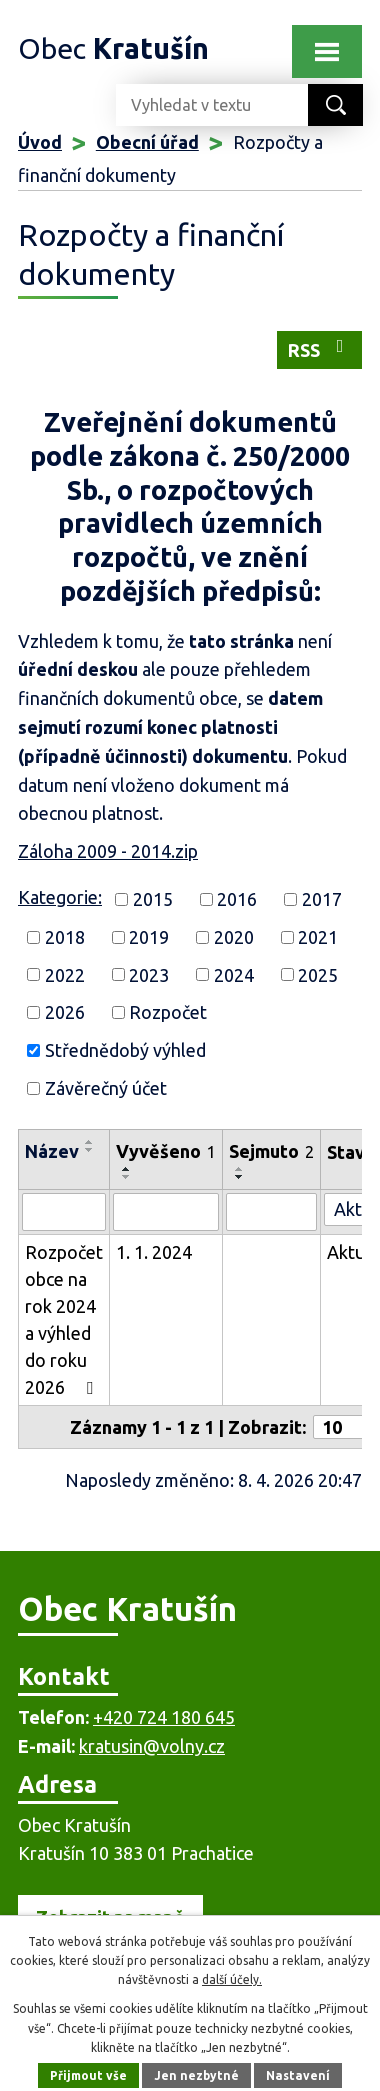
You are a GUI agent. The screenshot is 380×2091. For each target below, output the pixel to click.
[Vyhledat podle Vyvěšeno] (166, 1212)
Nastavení (298, 2075)
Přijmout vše (88, 2075)
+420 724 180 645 (164, 1717)
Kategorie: (60, 897)
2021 (318, 937)
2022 (65, 974)
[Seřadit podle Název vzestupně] (90, 1142)
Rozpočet (168, 1012)
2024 (234, 974)
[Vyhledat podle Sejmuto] (271, 1212)
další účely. (232, 1979)
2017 (322, 899)
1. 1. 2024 (154, 1252)
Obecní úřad (147, 142)
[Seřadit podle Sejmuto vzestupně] (240, 1169)
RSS (320, 348)
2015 (153, 899)
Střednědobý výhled (125, 1050)
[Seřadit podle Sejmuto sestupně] (240, 1177)
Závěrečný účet (106, 1088)
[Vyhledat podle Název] (64, 1212)
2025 (318, 974)
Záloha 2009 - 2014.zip (108, 851)
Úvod (40, 142)
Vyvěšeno (166, 1151)
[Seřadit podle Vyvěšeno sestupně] (127, 1177)
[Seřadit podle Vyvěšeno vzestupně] (127, 1169)
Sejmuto (271, 1151)
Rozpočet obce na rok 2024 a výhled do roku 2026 (64, 1319)
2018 (65, 937)
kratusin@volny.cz (152, 1746)
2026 (65, 1012)
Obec (113, 48)
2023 (149, 974)
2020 (234, 937)
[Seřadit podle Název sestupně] (90, 1150)
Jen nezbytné (196, 2075)
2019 (149, 937)
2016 (237, 899)
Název (52, 1151)
